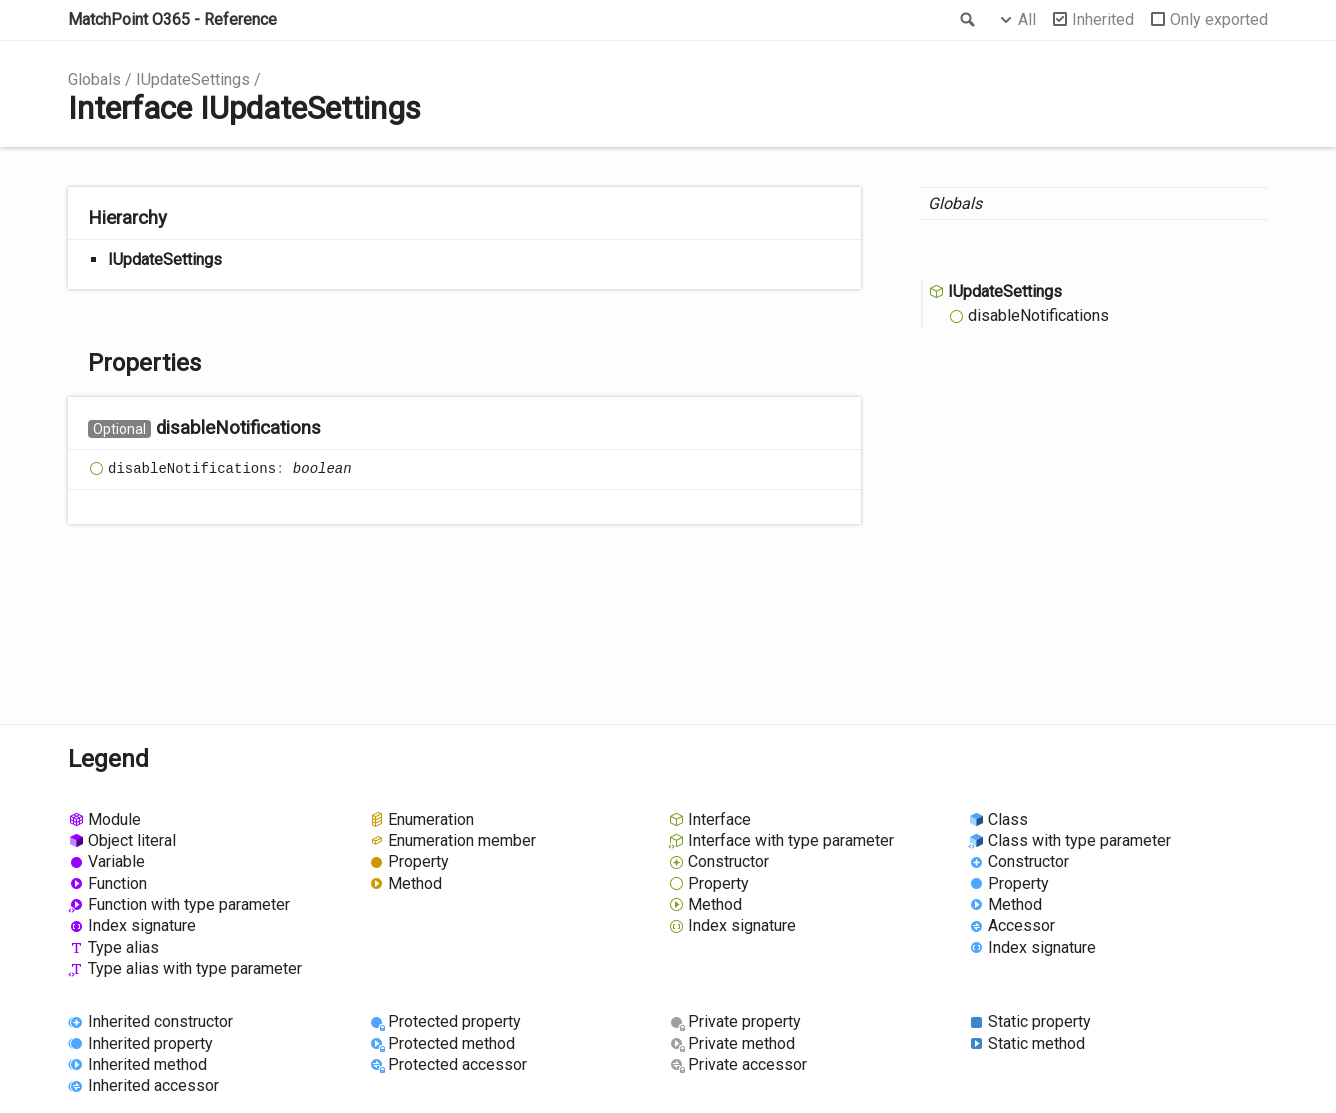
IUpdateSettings (193, 79)
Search (966, 20)
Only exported (1219, 19)
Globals (94, 79)
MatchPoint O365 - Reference (172, 19)
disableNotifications (1038, 315)
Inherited (1103, 19)
